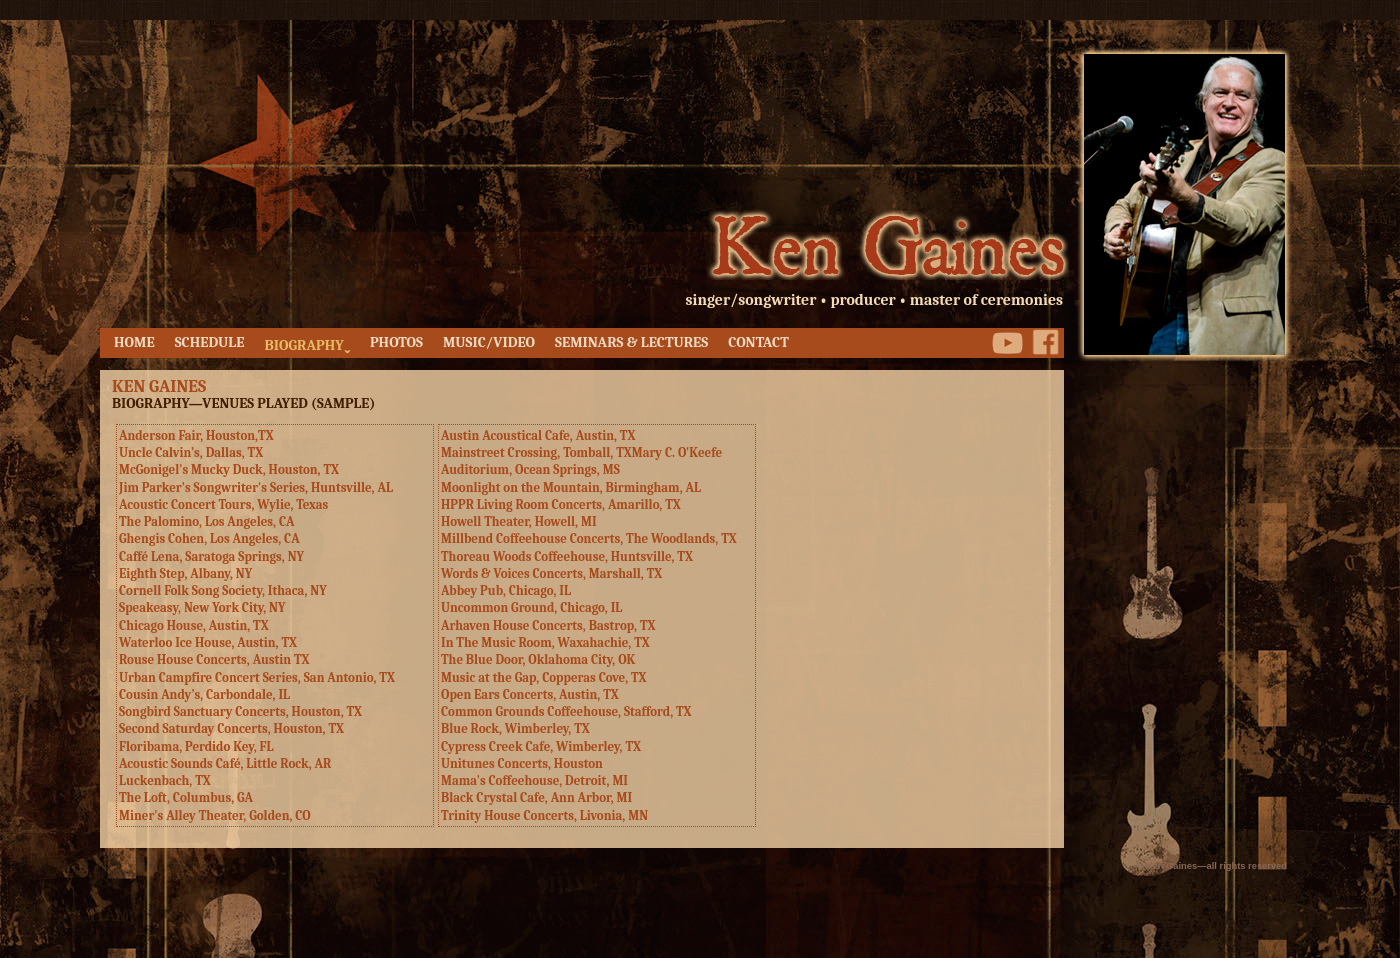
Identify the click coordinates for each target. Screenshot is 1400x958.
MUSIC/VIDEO (489, 342)
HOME (134, 342)
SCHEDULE (210, 342)
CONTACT (758, 342)
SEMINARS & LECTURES (631, 342)
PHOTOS (396, 342)
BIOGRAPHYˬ (306, 345)
